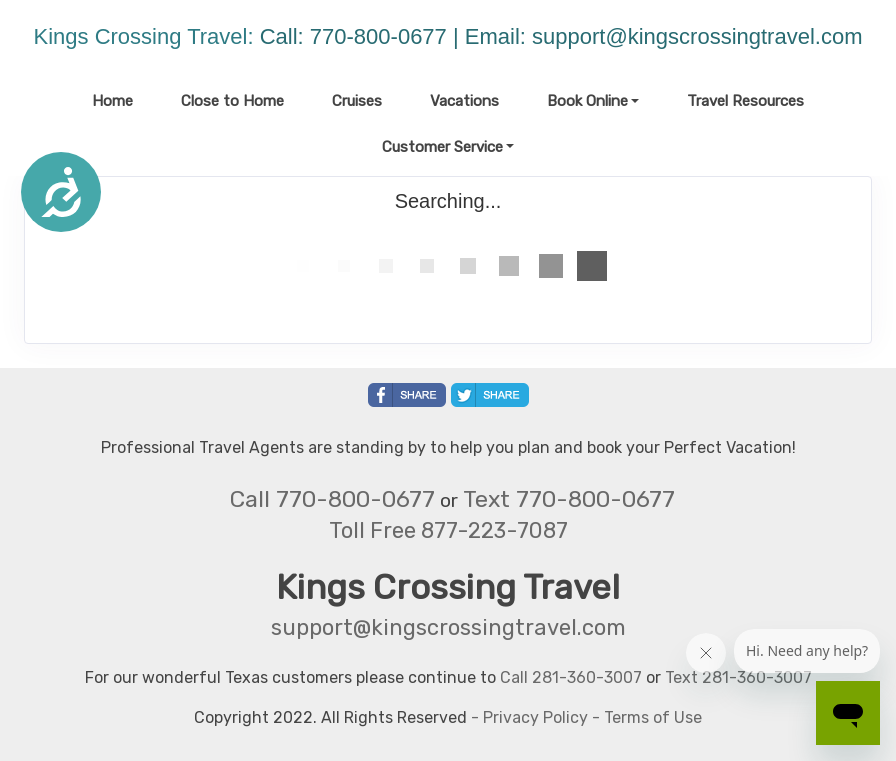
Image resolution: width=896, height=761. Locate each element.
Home (112, 101)
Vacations (464, 101)
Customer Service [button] (442, 147)
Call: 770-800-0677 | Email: (396, 36)
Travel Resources (745, 101)
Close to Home (232, 101)
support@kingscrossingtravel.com (697, 36)
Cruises (357, 101)
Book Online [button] (587, 101)
